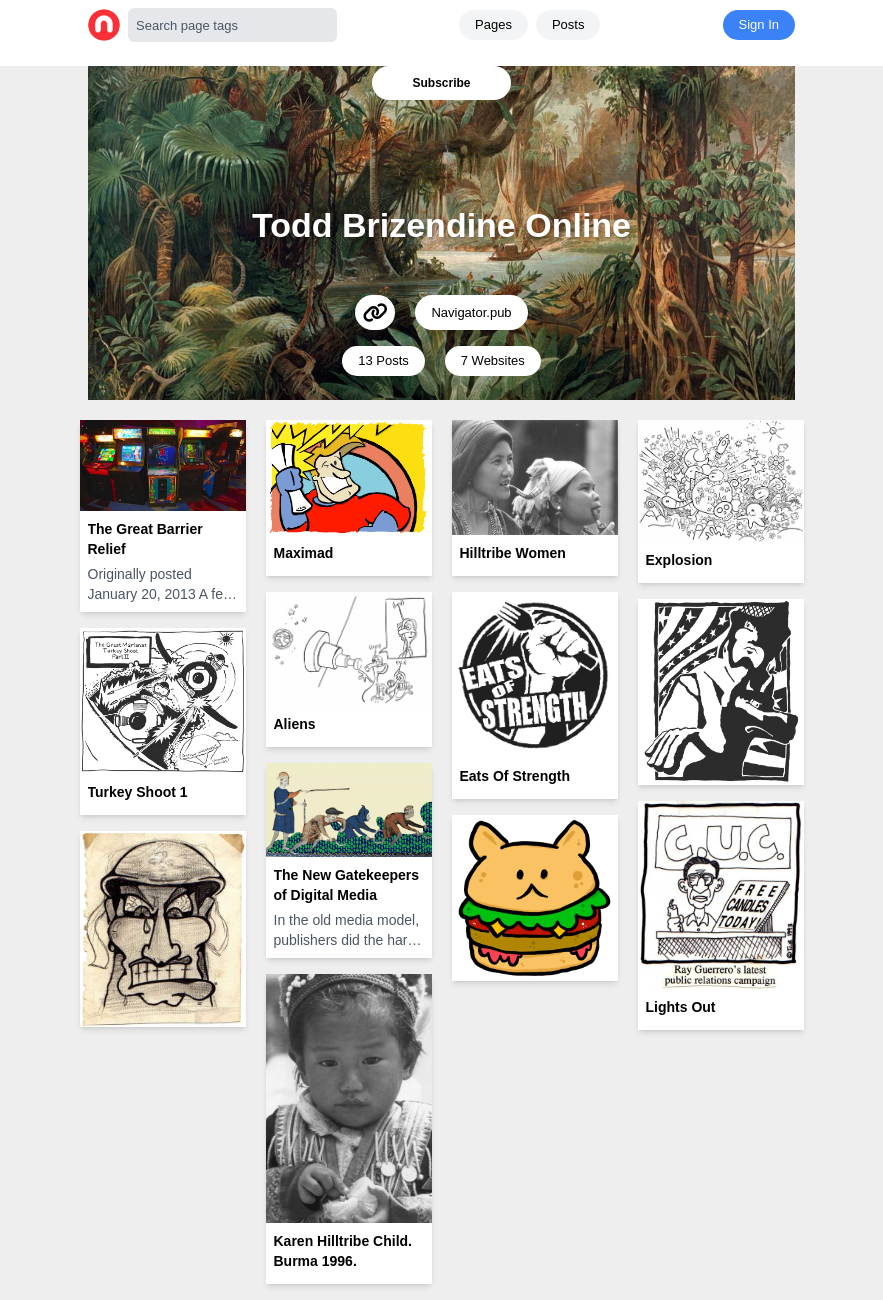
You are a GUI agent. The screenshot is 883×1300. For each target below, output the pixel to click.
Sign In (759, 24)
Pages (493, 24)
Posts (568, 24)
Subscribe (441, 83)
